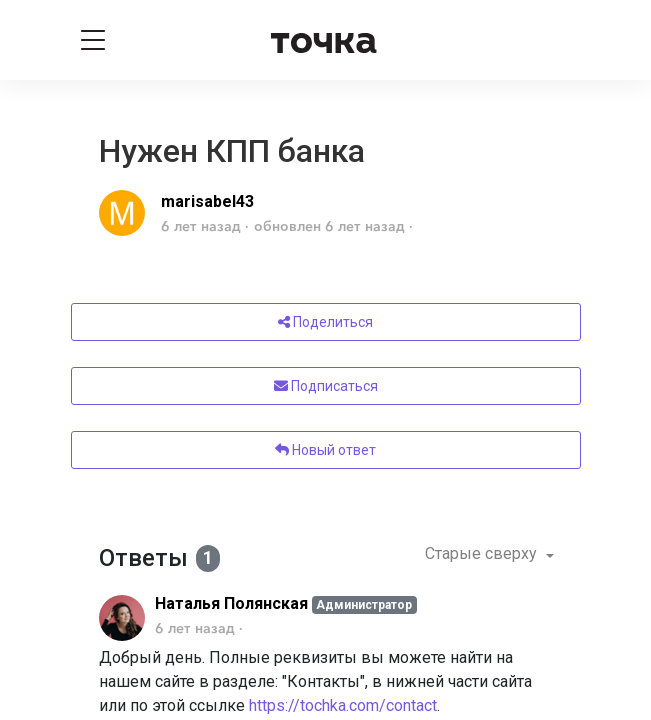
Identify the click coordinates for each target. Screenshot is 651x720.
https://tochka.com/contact (343, 705)
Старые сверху (483, 553)
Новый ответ (325, 450)
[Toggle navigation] (93, 40)
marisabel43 (207, 201)
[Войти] (560, 40)
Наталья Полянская (231, 603)
